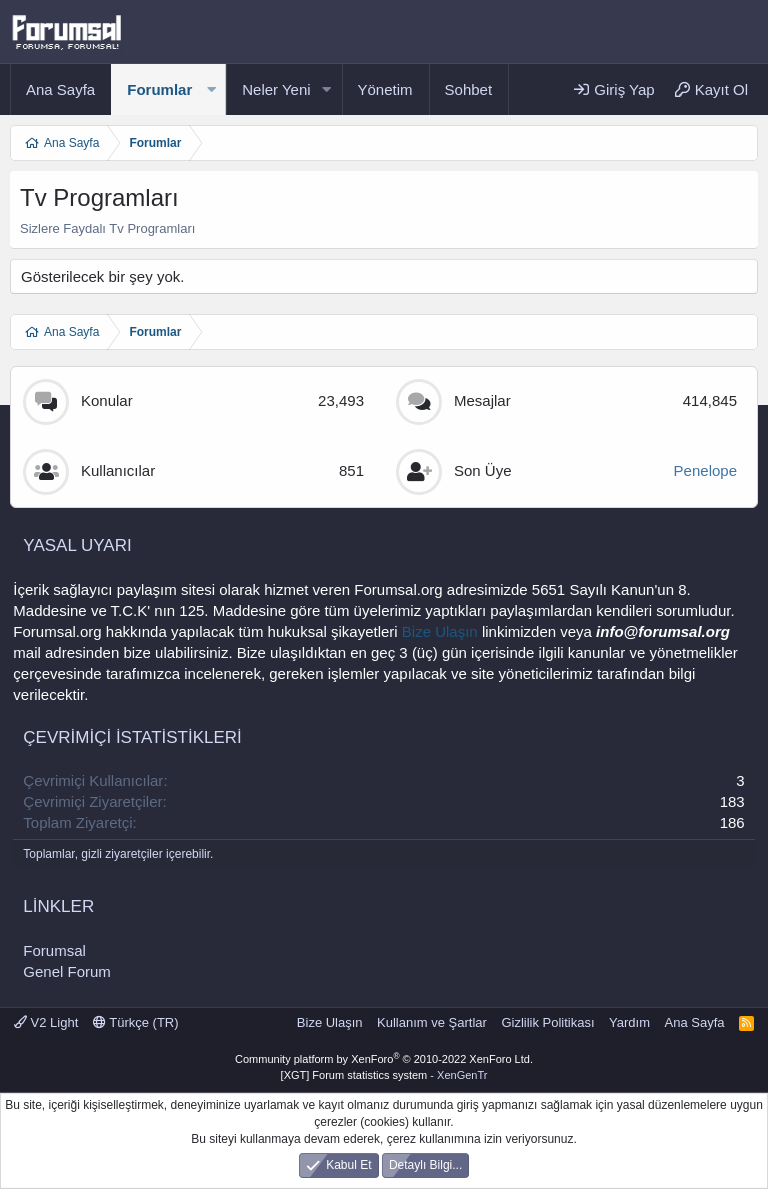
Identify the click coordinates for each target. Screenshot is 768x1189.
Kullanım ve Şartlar (432, 1022)
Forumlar (159, 89)
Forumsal (54, 950)
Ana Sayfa (60, 89)
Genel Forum (67, 971)
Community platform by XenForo (384, 1059)
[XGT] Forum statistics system (384, 1075)
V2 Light (46, 1022)
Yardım (629, 1022)
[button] (211, 89)
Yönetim (385, 89)
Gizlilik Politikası (547, 1022)
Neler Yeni (276, 89)
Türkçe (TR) (136, 1022)
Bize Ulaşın (440, 631)
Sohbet (469, 89)
